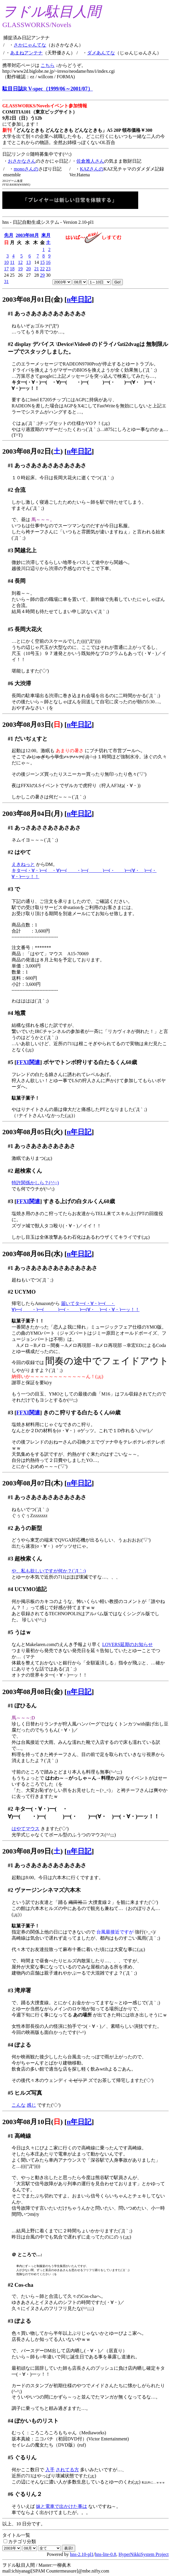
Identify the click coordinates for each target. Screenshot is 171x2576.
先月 (8, 235)
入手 (50, 2469)
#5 (10, 629)
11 (12, 262)
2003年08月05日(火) (32, 1132)
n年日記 (79, 299)
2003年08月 (27, 235)
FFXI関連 (28, 1062)
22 (42, 268)
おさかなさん (22, 161)
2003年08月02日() (32, 451)
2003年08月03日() (32, 724)
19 (20, 268)
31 (6, 281)
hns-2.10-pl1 (81, 2554)
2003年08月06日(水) (32, 1254)
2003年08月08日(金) (32, 1692)
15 (42, 262)
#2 (10, 344)
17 (6, 268)
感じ (31, 2105)
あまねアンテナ (26, 52)
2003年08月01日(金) (32, 299)
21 (36, 268)
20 (28, 268)
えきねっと (23, 864)
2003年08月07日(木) (32, 1483)
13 (28, 262)
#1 (10, 313)
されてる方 (67, 2469)
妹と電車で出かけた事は (61, 2506)
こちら (48, 65)
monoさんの (26, 168)
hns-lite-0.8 (105, 2554)
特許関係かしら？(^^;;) (35, 1182)
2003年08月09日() (32, 1851)
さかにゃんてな (30, 44)
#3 (10, 550)
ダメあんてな (101, 52)
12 (20, 262)
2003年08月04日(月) (32, 813)
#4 (10, 581)
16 (48, 262)
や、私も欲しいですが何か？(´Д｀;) (49, 1570)
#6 (10, 683)
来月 (46, 235)
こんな (19, 2105)
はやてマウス (25, 1828)
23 (48, 268)
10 (6, 262)
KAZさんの (91, 168)
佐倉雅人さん (90, 161)
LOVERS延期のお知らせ (127, 1644)
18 (12, 268)
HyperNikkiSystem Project (143, 2554)
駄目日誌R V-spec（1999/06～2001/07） (47, 89)
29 (42, 275)
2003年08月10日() (32, 2122)
